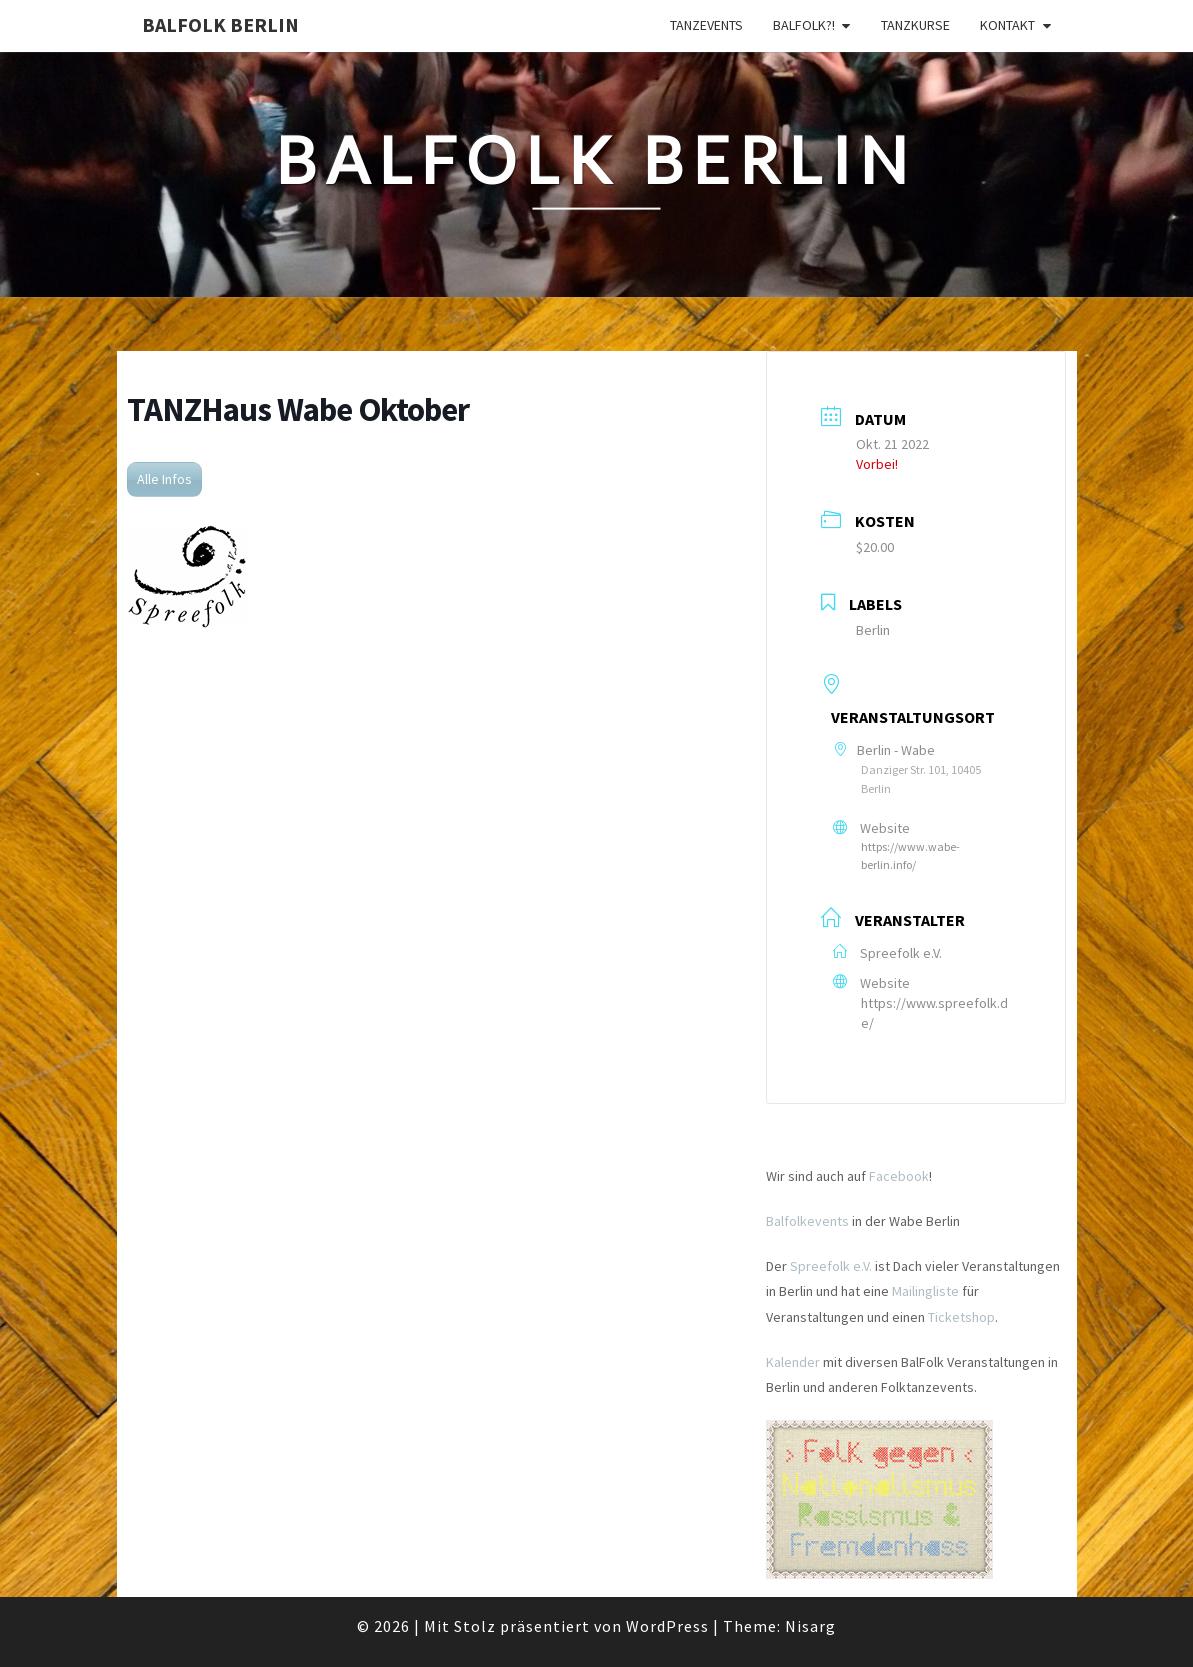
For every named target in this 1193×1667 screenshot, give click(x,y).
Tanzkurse (915, 25)
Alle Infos (164, 479)
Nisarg (810, 1626)
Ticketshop (961, 1317)
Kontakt (1007, 25)
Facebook (899, 1176)
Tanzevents (706, 25)
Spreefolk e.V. (831, 1266)
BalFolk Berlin (220, 24)
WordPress (667, 1626)
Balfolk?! (804, 25)
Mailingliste (925, 1291)
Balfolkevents (807, 1221)
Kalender (793, 1362)
